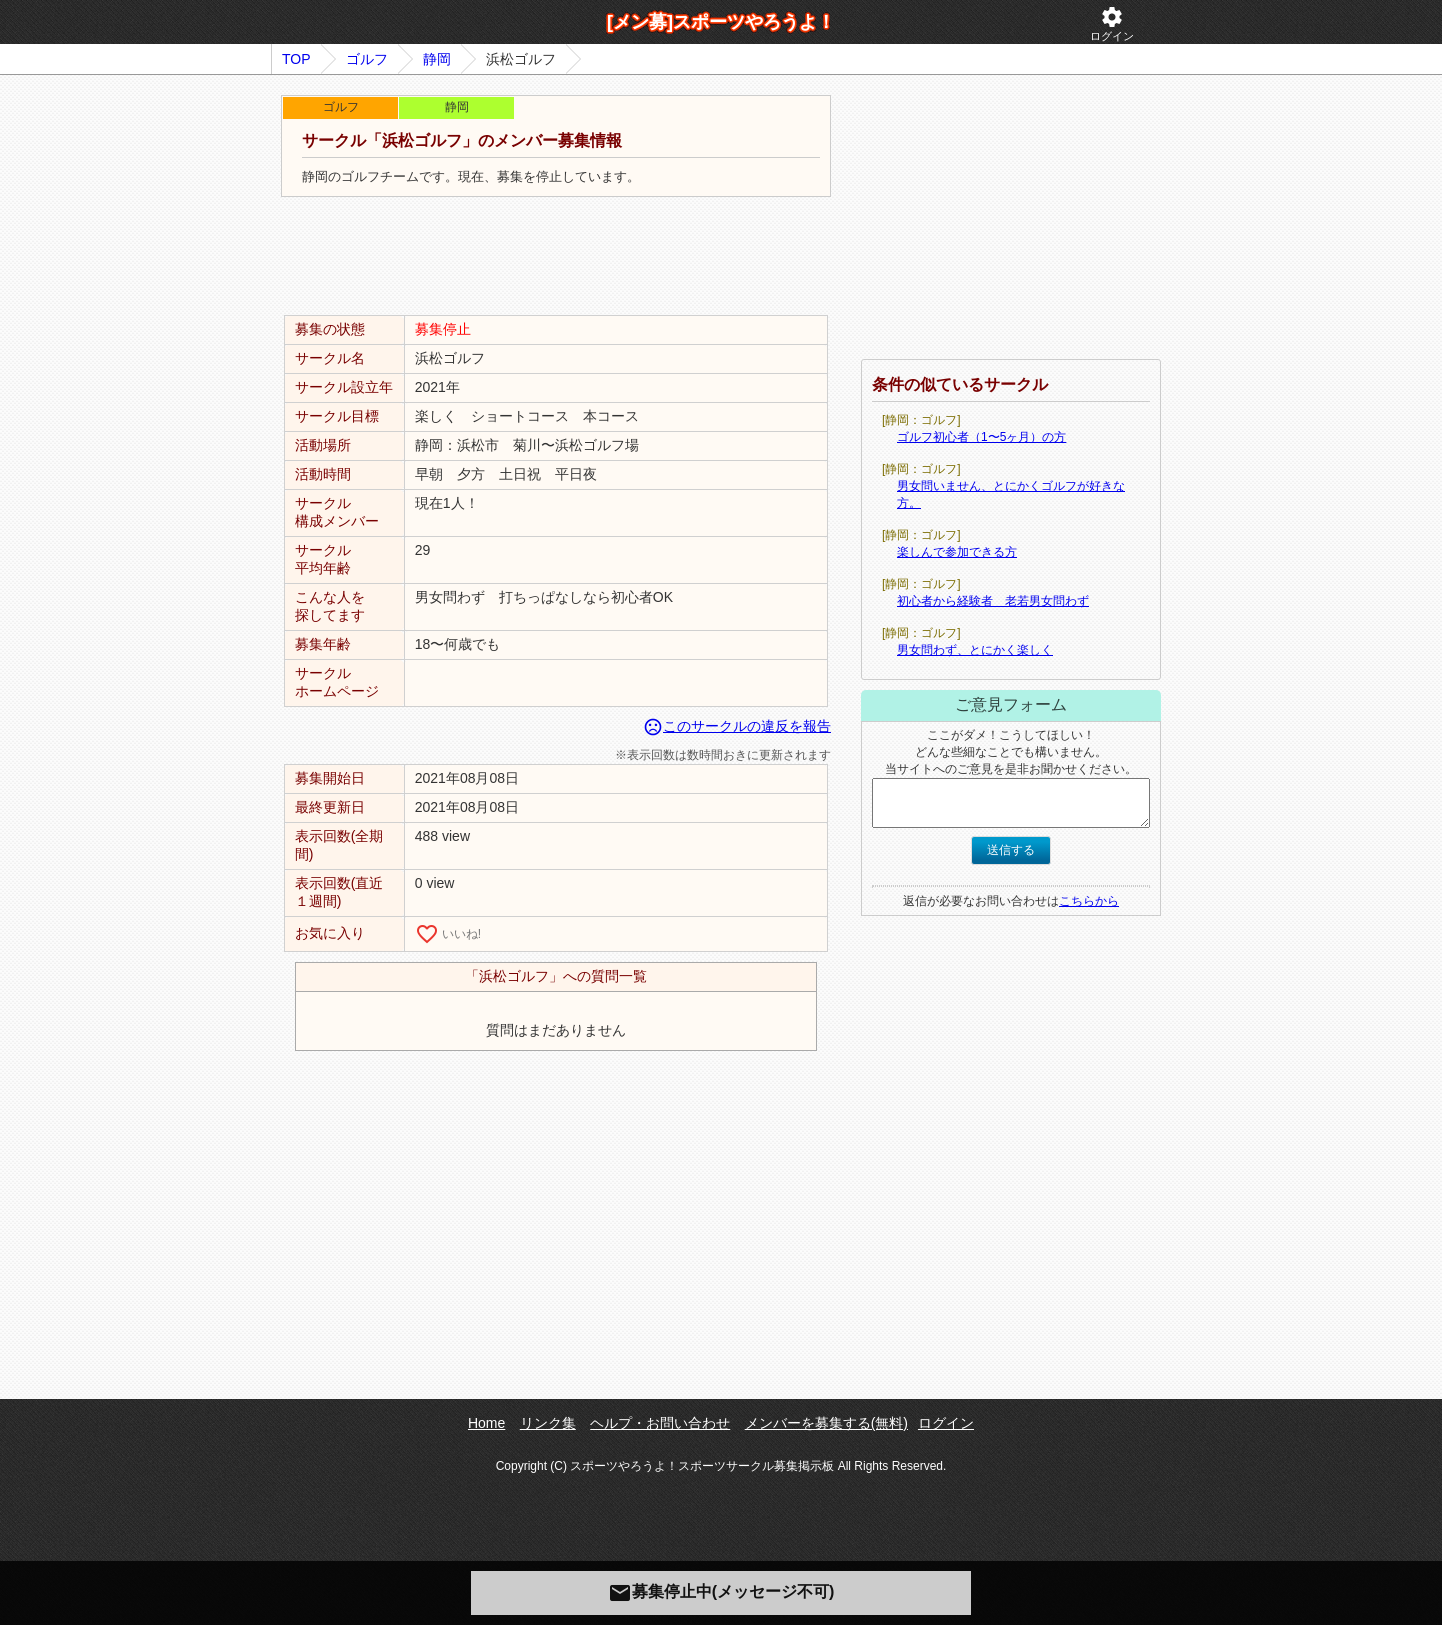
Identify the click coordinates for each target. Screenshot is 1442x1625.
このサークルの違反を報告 (737, 726)
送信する (1011, 850)
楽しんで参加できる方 (957, 552)
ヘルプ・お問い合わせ (660, 1423)
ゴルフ (367, 59)
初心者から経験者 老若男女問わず (993, 601)
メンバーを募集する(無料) (826, 1423)
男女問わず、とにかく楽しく (975, 650)
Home (486, 1423)
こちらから (1089, 901)
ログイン (1112, 23)
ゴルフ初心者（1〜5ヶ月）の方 (981, 437)
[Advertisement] (556, 257)
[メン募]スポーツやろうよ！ (721, 22)
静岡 (437, 59)
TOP (296, 59)
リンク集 (548, 1423)
